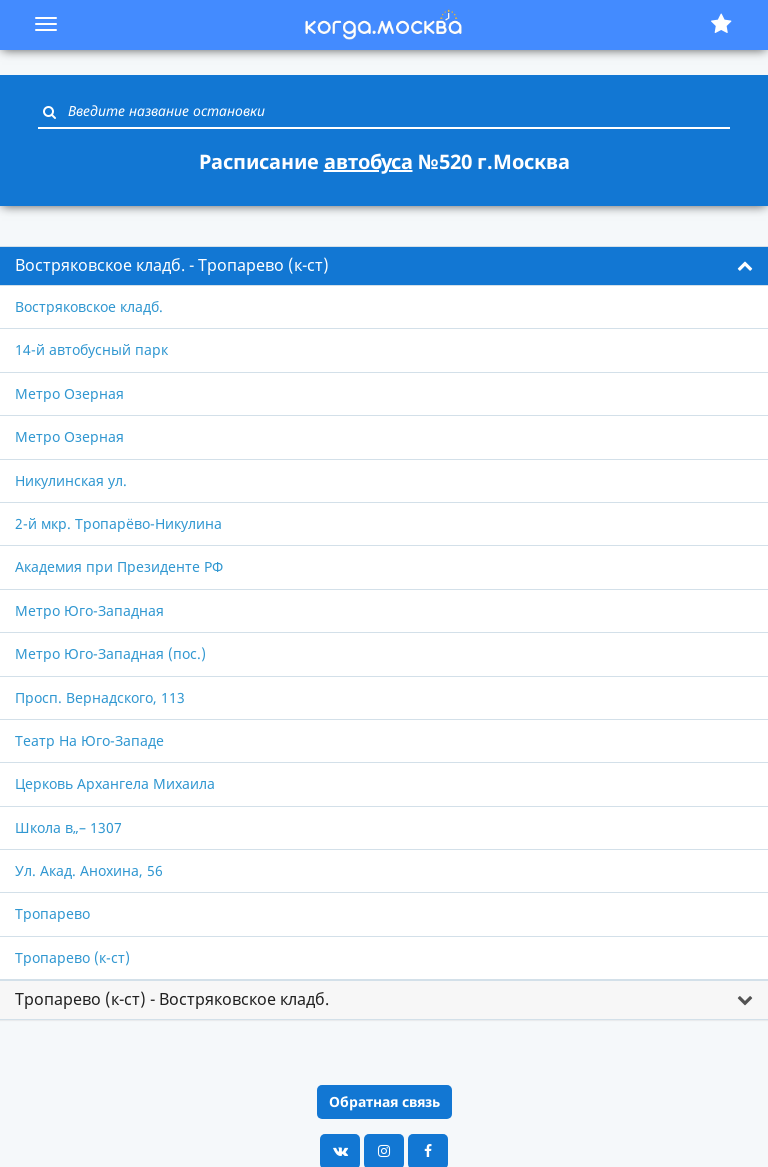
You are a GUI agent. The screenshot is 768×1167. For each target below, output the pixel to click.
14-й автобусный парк (91, 349)
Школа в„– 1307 (68, 827)
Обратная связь (384, 1101)
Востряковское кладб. (89, 306)
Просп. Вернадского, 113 (100, 697)
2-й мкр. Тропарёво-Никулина (118, 523)
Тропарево (52, 913)
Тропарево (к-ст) (72, 957)
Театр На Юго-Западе (89, 740)
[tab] (384, 266)
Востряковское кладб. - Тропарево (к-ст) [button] (172, 265)
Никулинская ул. (71, 480)
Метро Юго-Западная (89, 610)
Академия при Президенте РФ (119, 566)
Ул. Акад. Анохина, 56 (89, 870)
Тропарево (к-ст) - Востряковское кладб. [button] (172, 999)
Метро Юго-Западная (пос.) (110, 653)
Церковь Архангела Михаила (115, 783)
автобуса (368, 161)
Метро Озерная (69, 393)
